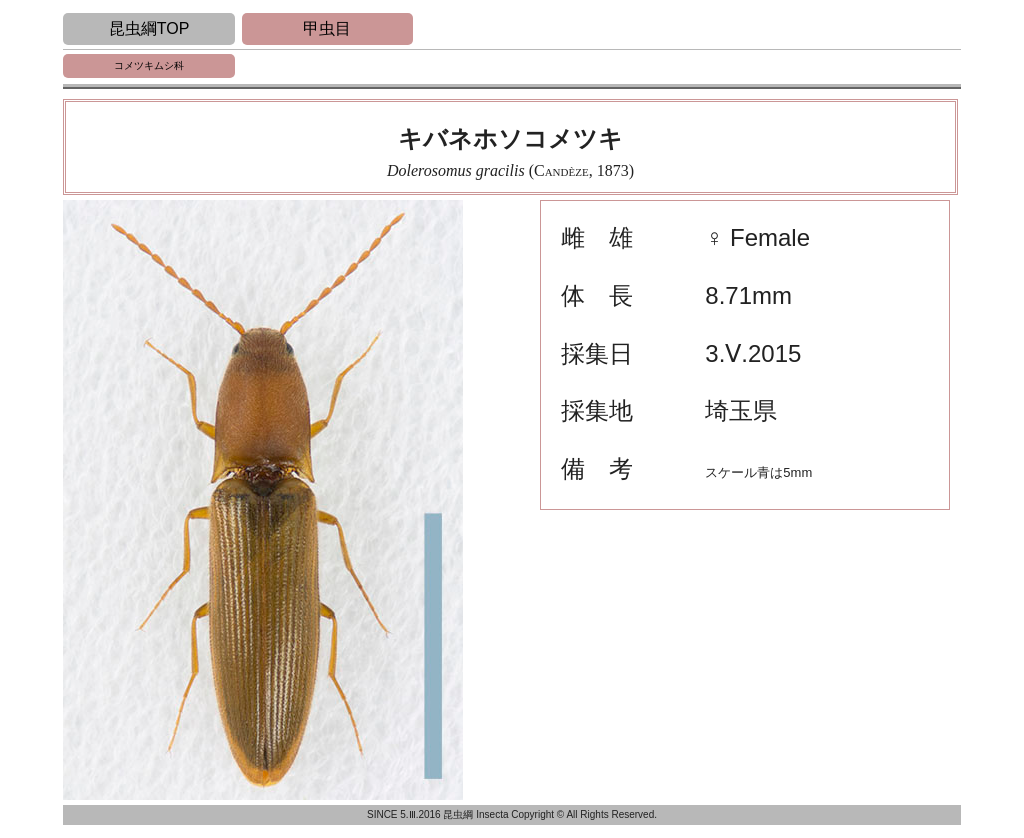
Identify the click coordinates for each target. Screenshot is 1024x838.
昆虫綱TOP (149, 28)
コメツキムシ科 (149, 65)
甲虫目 (327, 28)
